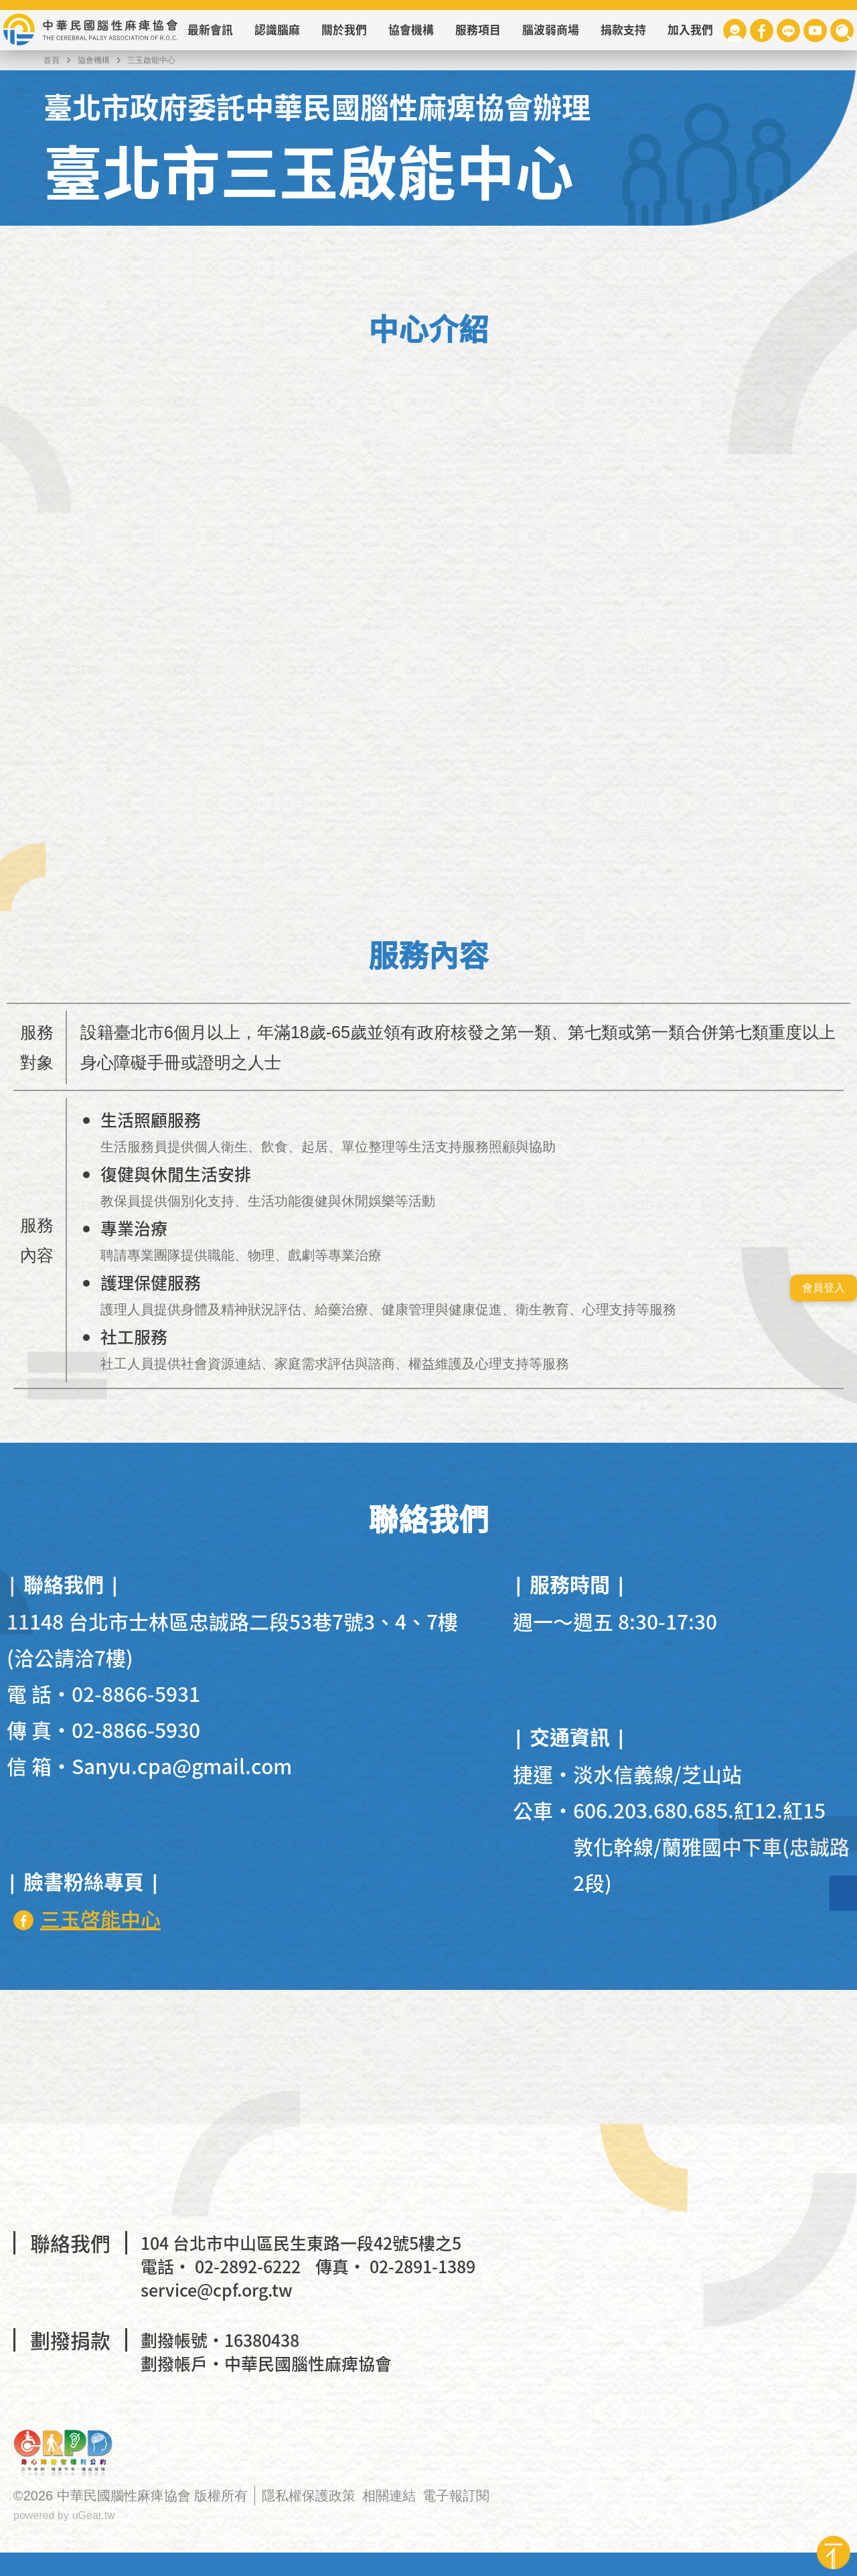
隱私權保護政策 (309, 2495)
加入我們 (690, 30)
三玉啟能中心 (151, 60)
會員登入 (823, 1287)
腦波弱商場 (550, 30)
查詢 (842, 30)
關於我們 (344, 30)
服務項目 (478, 30)
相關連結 (389, 2495)
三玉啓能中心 (100, 1918)
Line (788, 30)
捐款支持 (623, 30)
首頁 (52, 60)
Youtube (815, 30)
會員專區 (735, 30)
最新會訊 (210, 30)
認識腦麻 (277, 30)
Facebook (761, 30)
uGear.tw (93, 2515)
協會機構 (411, 30)
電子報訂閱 (455, 2495)
